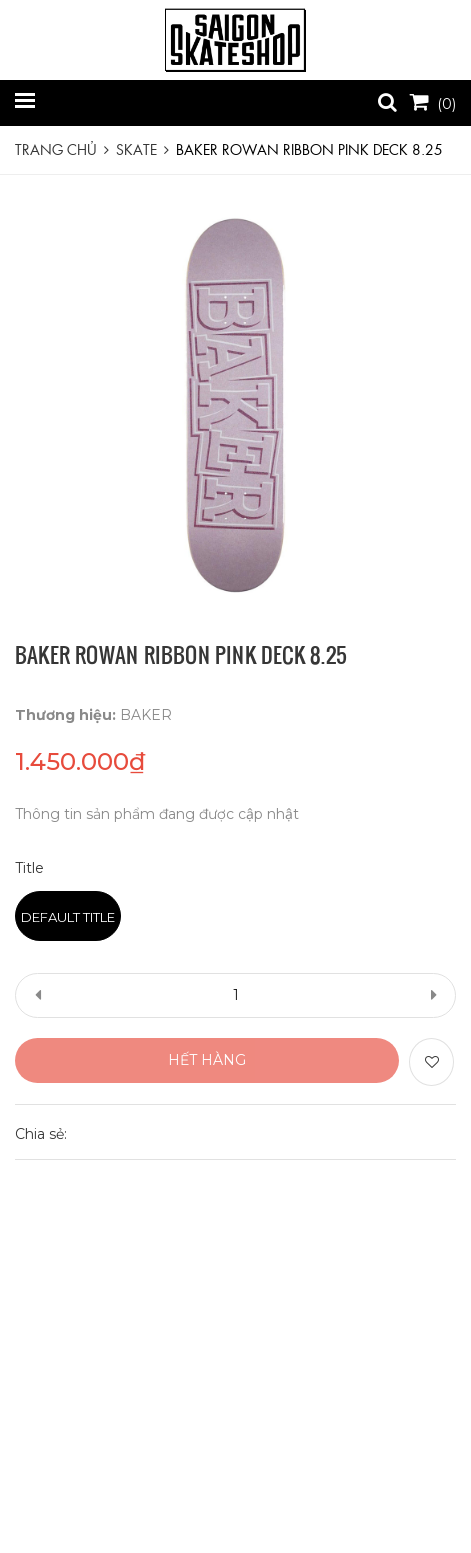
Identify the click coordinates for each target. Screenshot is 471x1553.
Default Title (68, 917)
